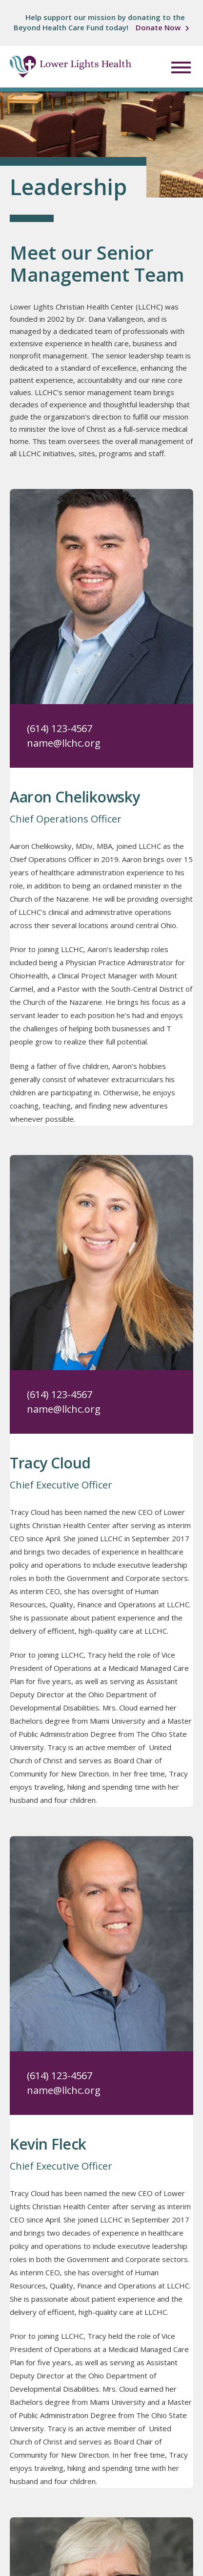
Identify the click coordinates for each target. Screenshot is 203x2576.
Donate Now (158, 27)
